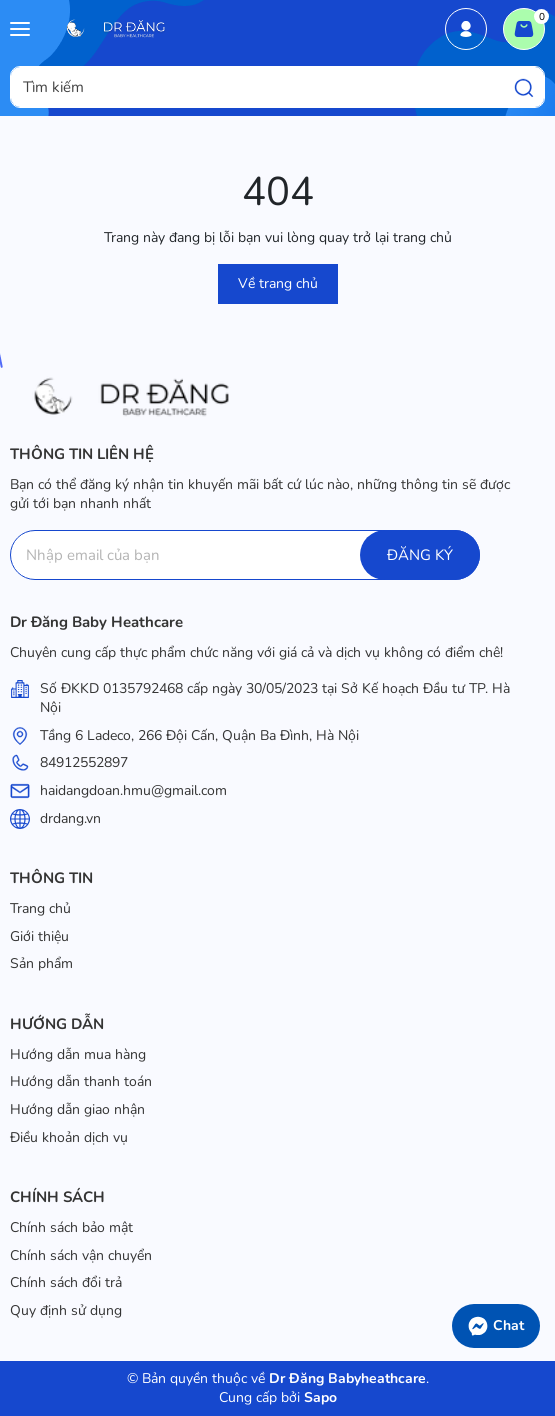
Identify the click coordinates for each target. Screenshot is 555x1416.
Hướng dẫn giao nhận (77, 1109)
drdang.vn (70, 818)
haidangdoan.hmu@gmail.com (133, 790)
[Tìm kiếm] (524, 87)
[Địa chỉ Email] (245, 555)
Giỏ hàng (528, 23)
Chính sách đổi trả (66, 1282)
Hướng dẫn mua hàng (78, 1054)
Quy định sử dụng (66, 1310)
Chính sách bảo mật (71, 1227)
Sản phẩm (41, 963)
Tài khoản (466, 29)
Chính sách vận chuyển (81, 1255)
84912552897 (84, 762)
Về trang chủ (278, 283)
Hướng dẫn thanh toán (81, 1081)
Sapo (318, 1397)
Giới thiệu (39, 936)
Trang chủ (40, 908)
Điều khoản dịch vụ (69, 1137)
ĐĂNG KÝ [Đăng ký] (420, 555)
